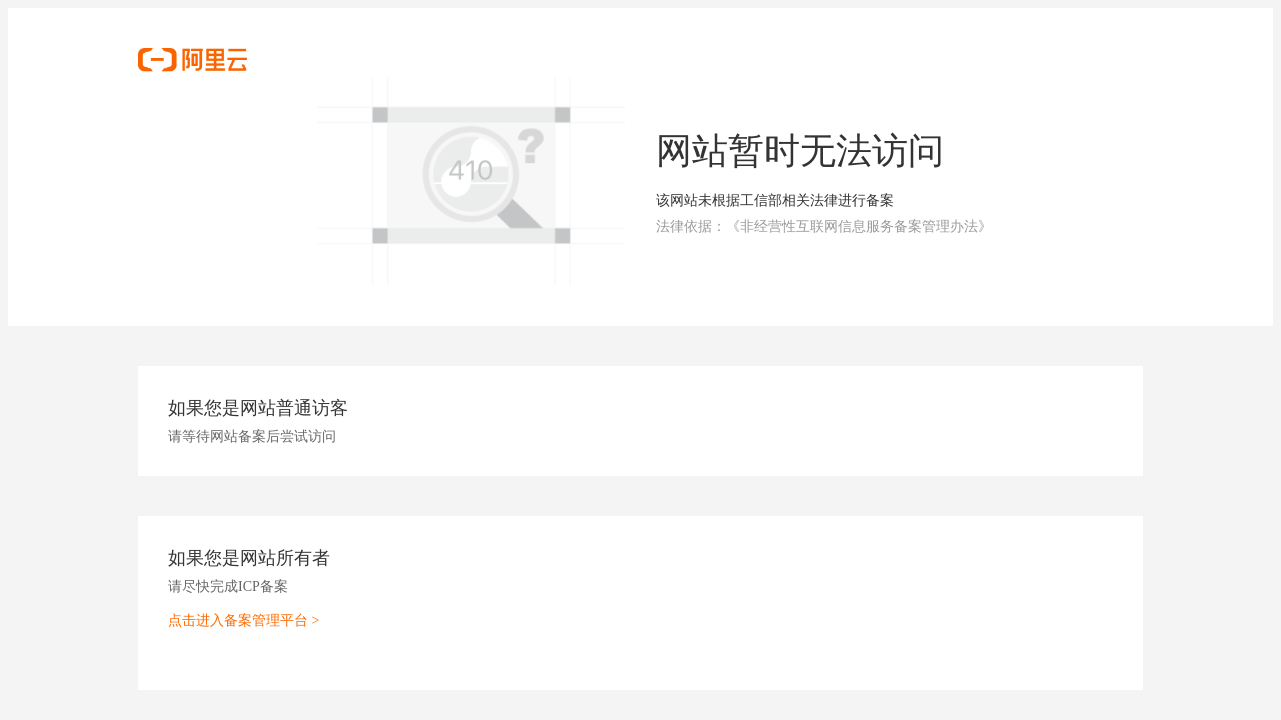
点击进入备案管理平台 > (243, 620)
